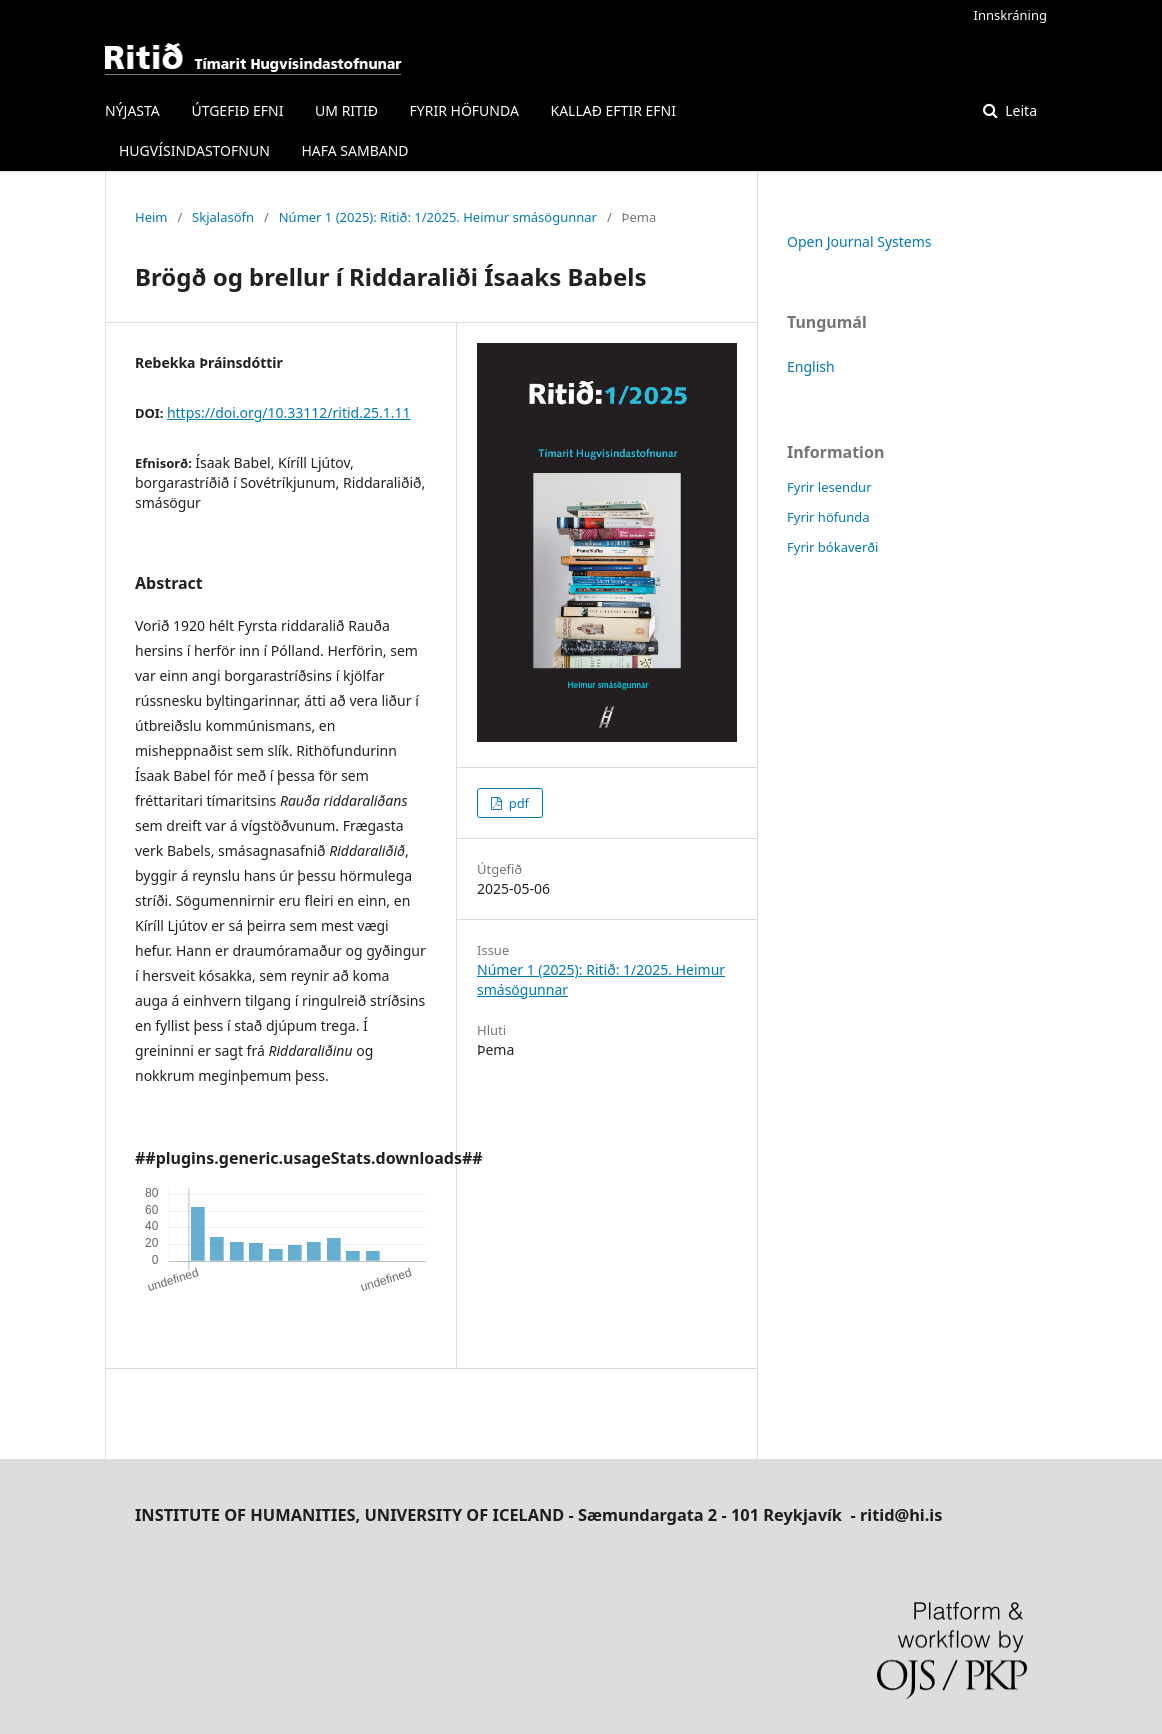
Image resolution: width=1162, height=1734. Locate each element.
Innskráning (1010, 15)
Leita (1019, 110)
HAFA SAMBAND (354, 150)
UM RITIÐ (346, 110)
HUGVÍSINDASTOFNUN (194, 150)
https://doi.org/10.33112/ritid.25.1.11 (289, 412)
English (811, 366)
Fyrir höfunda (828, 517)
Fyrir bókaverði (832, 547)
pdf (517, 803)
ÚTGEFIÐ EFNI (237, 110)
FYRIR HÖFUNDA (464, 110)
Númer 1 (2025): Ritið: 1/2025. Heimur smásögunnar (438, 217)
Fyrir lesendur (829, 487)
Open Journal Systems (859, 241)
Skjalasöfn (223, 217)
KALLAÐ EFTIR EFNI (612, 110)
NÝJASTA (132, 110)
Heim (151, 217)
